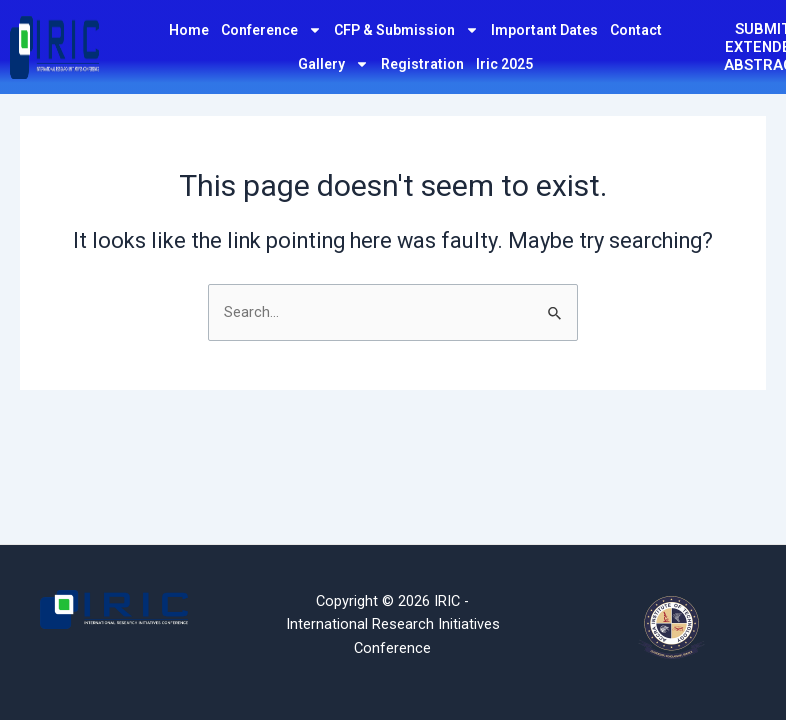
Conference (271, 30)
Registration (422, 64)
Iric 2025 (504, 64)
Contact (636, 30)
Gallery (333, 64)
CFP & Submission (406, 30)
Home (189, 30)
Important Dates (544, 30)
